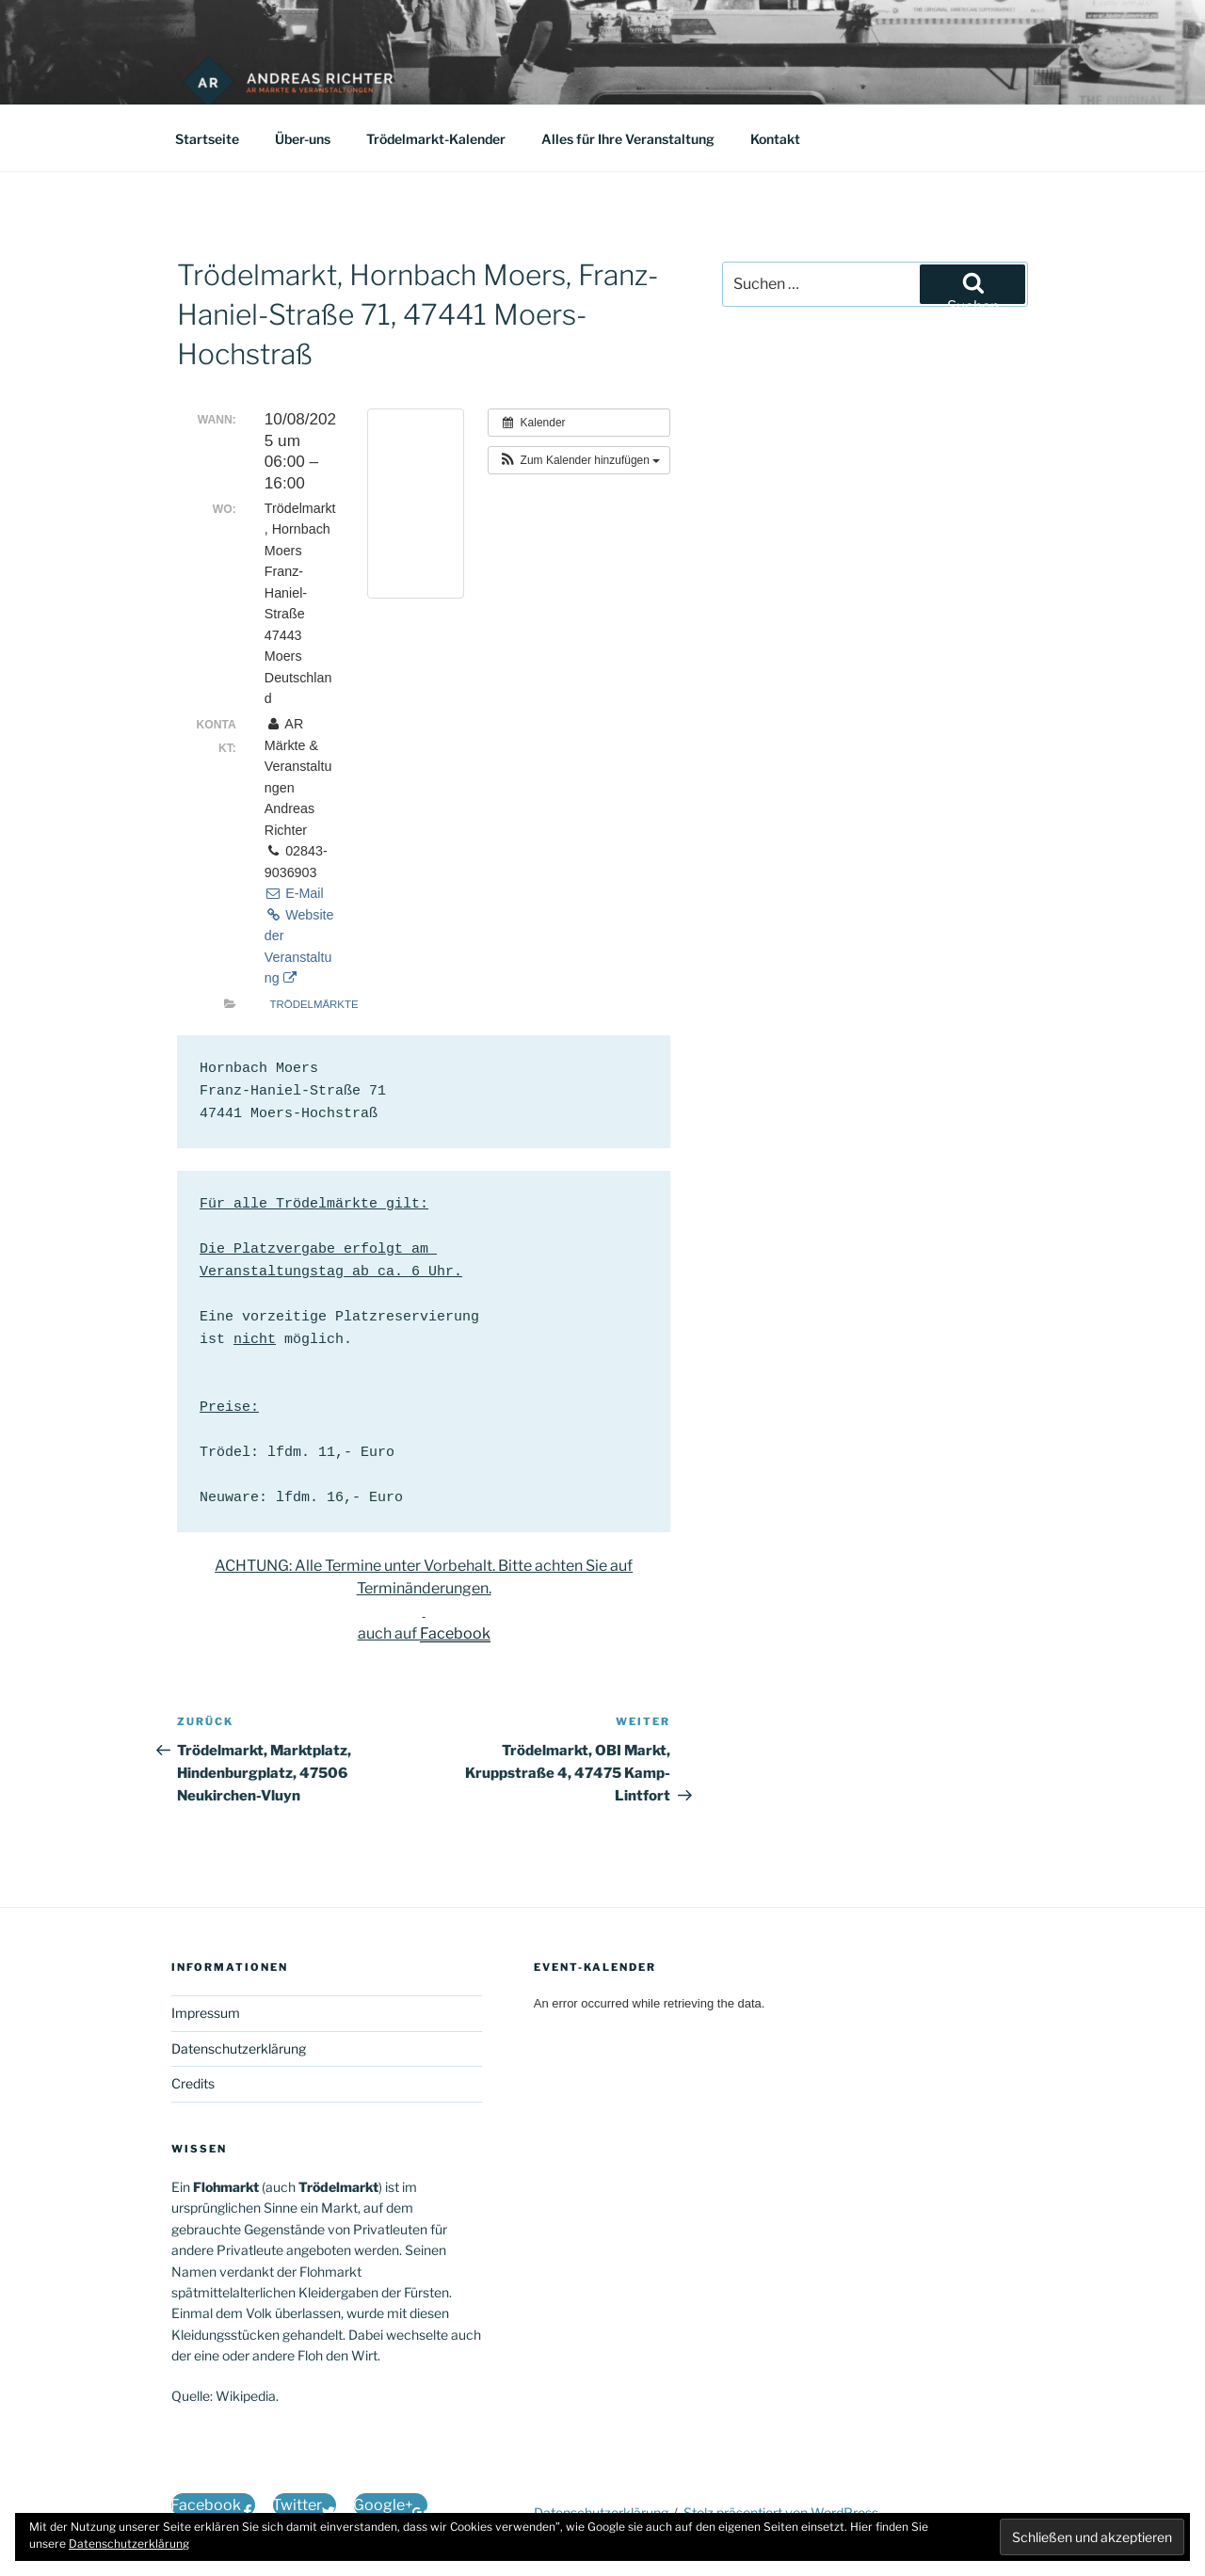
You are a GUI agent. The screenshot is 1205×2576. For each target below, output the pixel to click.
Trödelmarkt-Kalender (436, 139)
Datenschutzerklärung (238, 2048)
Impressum (205, 2013)
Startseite (207, 139)
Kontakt (775, 139)
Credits (193, 2083)
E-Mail (294, 893)
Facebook (455, 1633)
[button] (579, 460)
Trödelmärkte (314, 1004)
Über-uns (302, 139)
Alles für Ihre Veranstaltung (628, 139)
